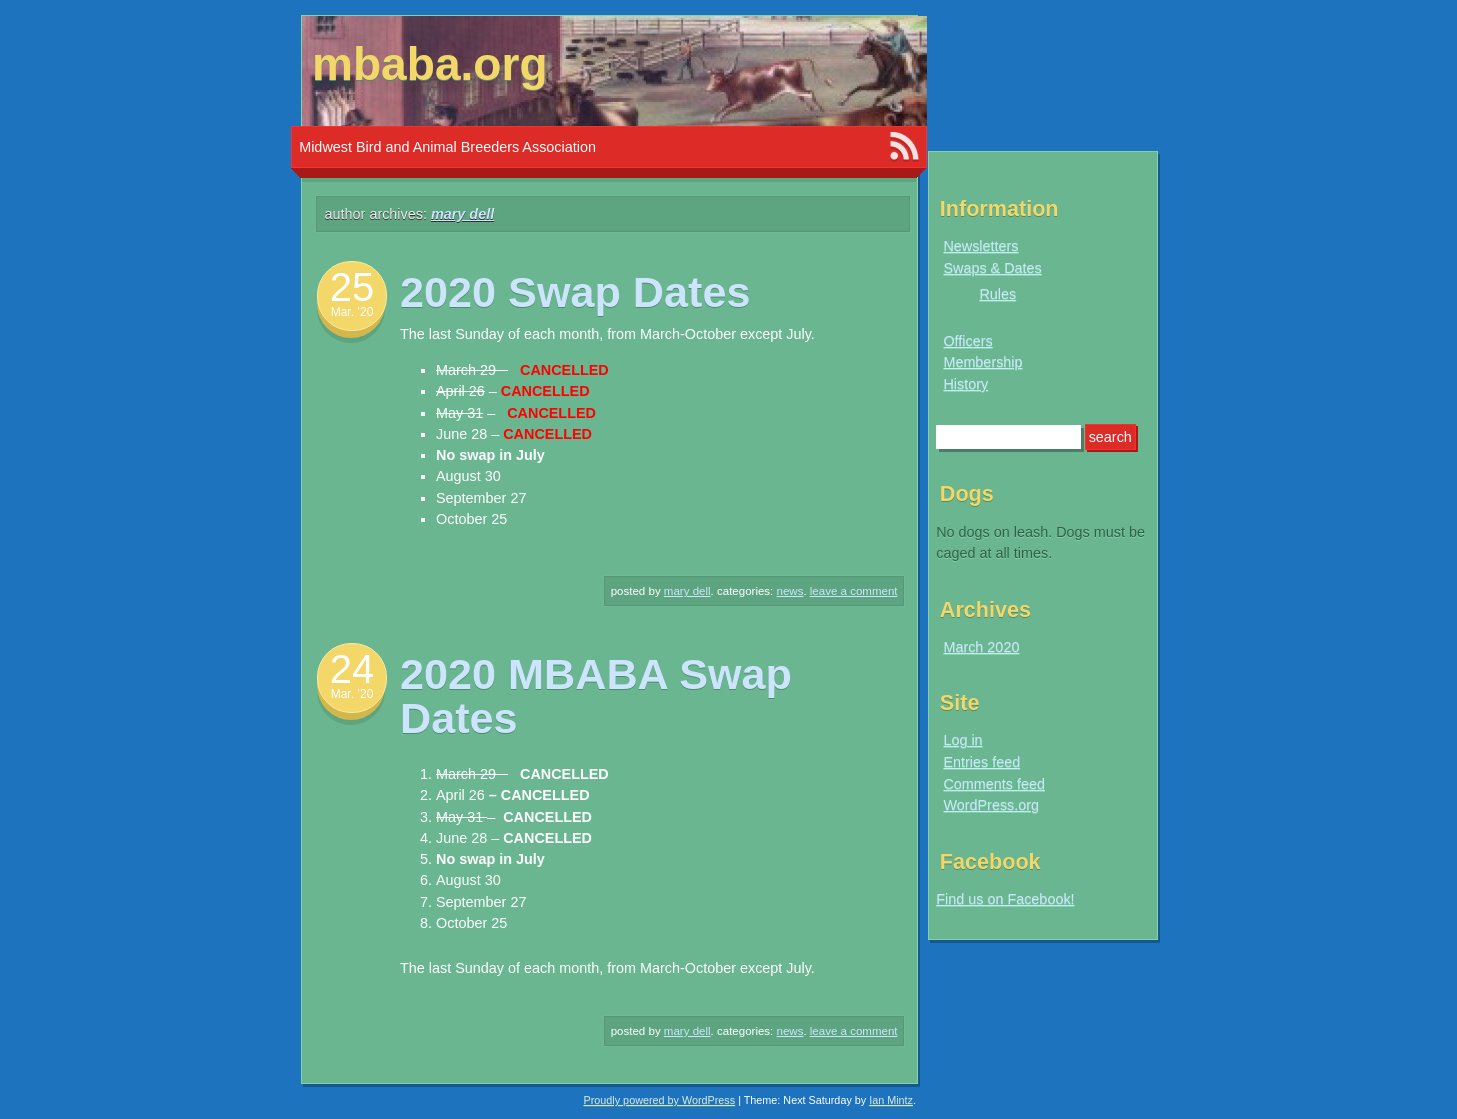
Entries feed (981, 762)
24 (352, 669)
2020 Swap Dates (575, 292)
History (965, 384)
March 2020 (981, 647)
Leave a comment (854, 591)
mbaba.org (430, 64)
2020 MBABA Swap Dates (596, 695)
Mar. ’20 (352, 312)
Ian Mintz (891, 1100)
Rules (997, 294)
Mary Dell (462, 214)
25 (352, 287)
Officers (967, 341)
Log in (962, 740)
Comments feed (994, 784)
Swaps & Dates (992, 268)
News (790, 591)
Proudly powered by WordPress (660, 1100)
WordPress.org (991, 805)
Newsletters (980, 246)
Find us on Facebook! (1005, 899)
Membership (982, 362)
